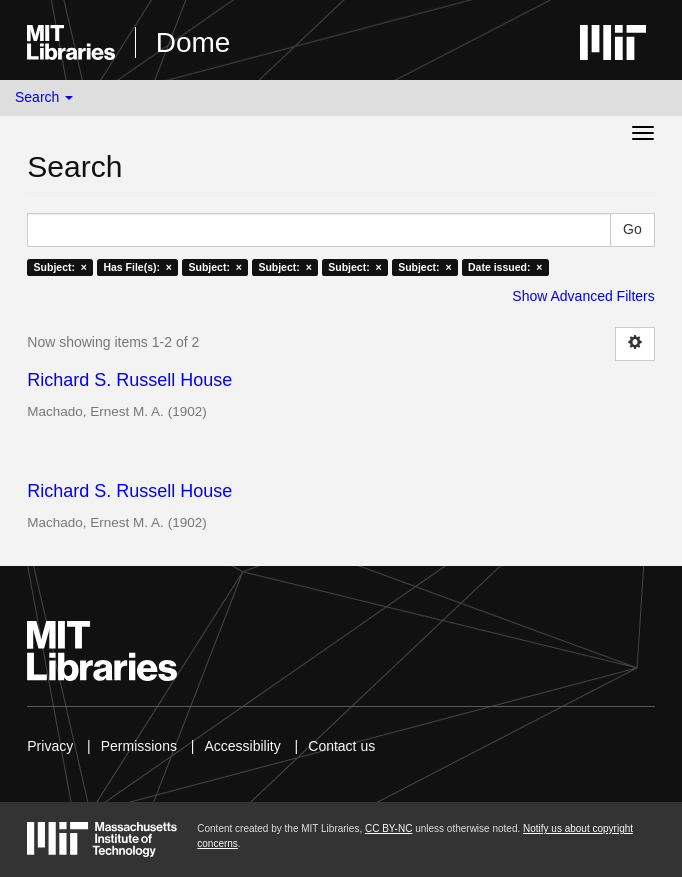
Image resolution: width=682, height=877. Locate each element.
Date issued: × (505, 267)
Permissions (139, 746)
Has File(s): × (137, 267)
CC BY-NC (388, 828)
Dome (193, 42)
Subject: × (60, 267)
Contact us (341, 746)
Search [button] (44, 97)
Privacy (50, 746)
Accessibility (242, 746)
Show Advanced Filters (583, 296)
